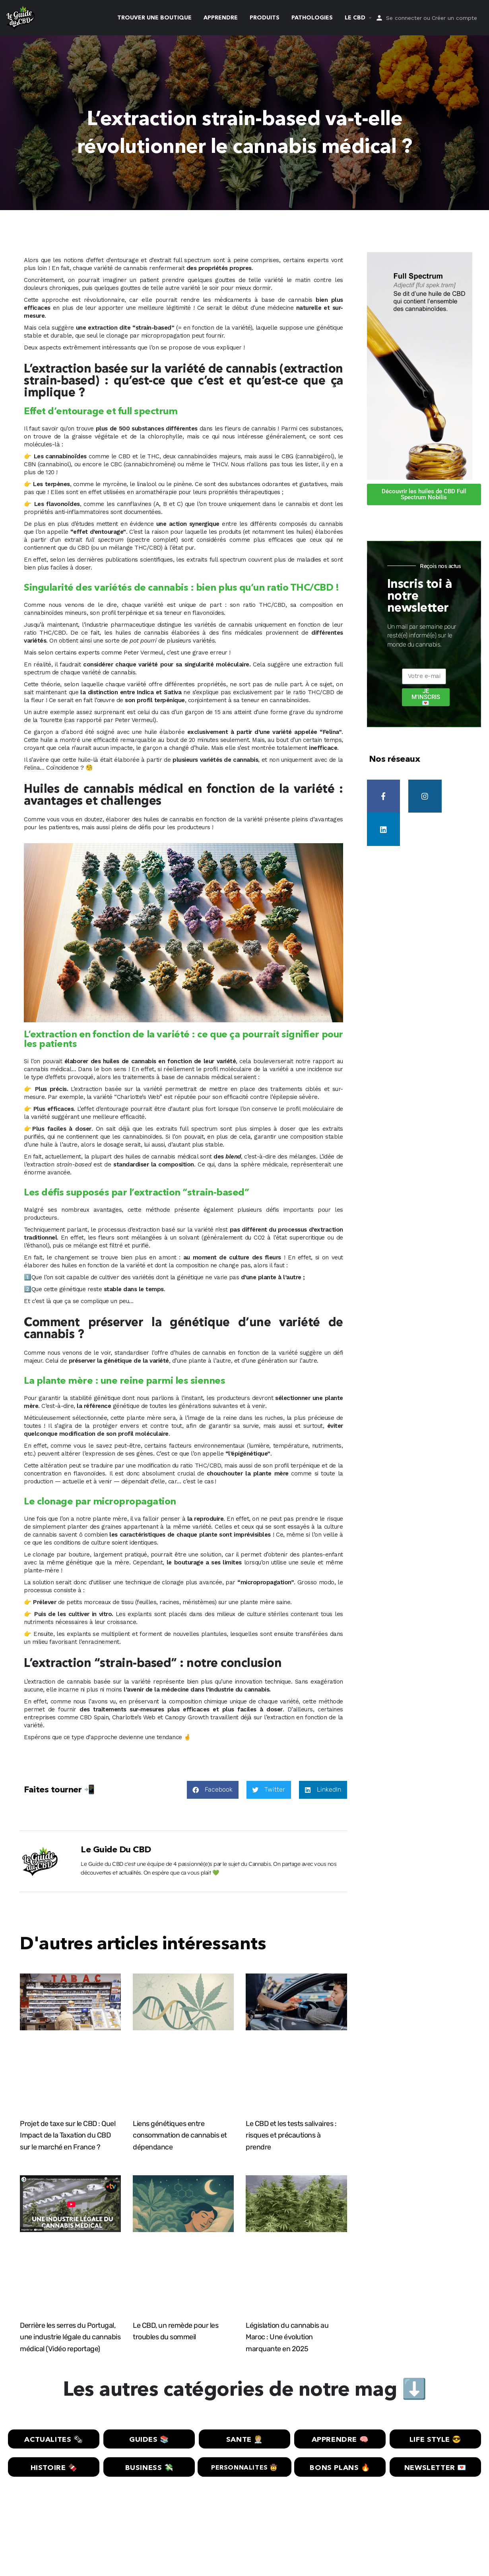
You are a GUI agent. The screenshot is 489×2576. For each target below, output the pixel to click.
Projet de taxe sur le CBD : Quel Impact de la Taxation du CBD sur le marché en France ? (67, 2135)
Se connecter (404, 18)
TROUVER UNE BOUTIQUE (154, 18)
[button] (213, 1790)
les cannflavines (129, 504)
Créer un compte (454, 18)
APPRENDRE (221, 18)
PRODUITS (264, 18)
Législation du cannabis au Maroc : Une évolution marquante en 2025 (287, 2337)
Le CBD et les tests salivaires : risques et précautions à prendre (291, 2135)
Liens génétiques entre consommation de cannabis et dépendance (180, 2135)
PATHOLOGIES (312, 18)
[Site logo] (21, 17)
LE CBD (355, 18)
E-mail (410, 666)
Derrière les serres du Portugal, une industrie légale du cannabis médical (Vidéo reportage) (70, 2337)
